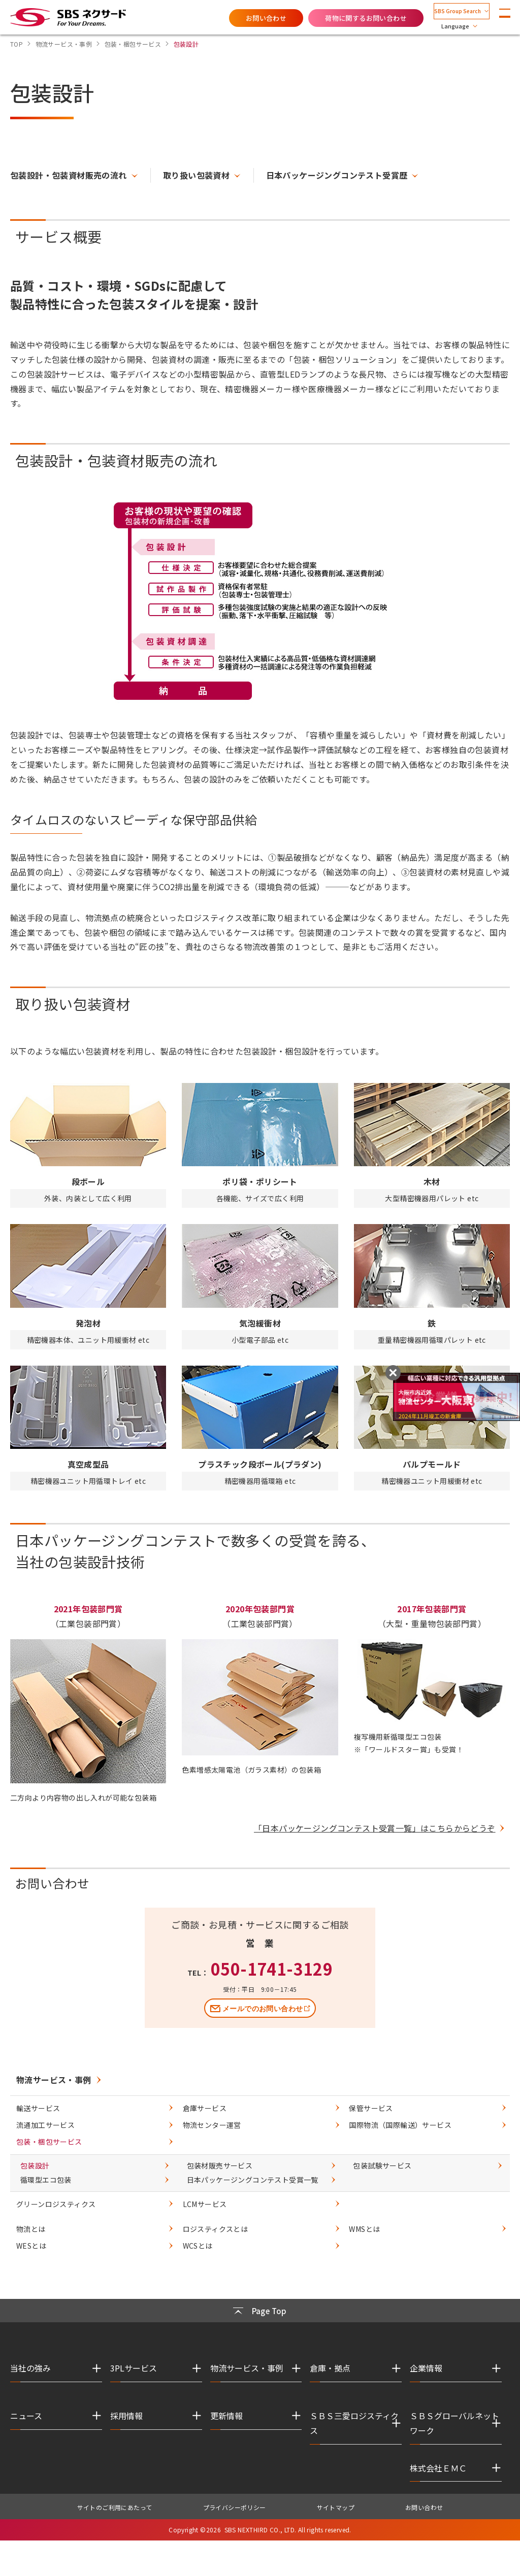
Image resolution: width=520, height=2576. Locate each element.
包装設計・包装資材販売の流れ (68, 175)
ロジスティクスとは (215, 2234)
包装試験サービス (382, 2170)
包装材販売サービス (220, 2170)
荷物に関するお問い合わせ (340, 17)
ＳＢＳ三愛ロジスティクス (354, 2428)
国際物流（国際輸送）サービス (400, 2130)
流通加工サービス (45, 2130)
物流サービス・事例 (53, 2085)
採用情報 (126, 2421)
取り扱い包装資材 (196, 175)
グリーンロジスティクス (55, 2209)
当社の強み (30, 2373)
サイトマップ (335, 2512)
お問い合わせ (240, 17)
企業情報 (426, 2373)
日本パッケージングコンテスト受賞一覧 (252, 2185)
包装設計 (35, 2170)
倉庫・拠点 (330, 2373)
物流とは (31, 2234)
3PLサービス (133, 2373)
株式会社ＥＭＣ (438, 2473)
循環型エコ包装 (46, 2185)
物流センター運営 (212, 2130)
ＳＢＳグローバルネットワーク (454, 2428)
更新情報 (226, 2421)
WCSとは (198, 2251)
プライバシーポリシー (234, 2512)
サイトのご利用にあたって (114, 2512)
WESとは (31, 2251)
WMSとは (364, 2234)
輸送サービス (38, 2113)
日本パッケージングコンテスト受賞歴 (337, 175)
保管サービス (371, 2113)
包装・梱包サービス (49, 2147)
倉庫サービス (204, 2113)
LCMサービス (205, 2209)
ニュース (26, 2421)
